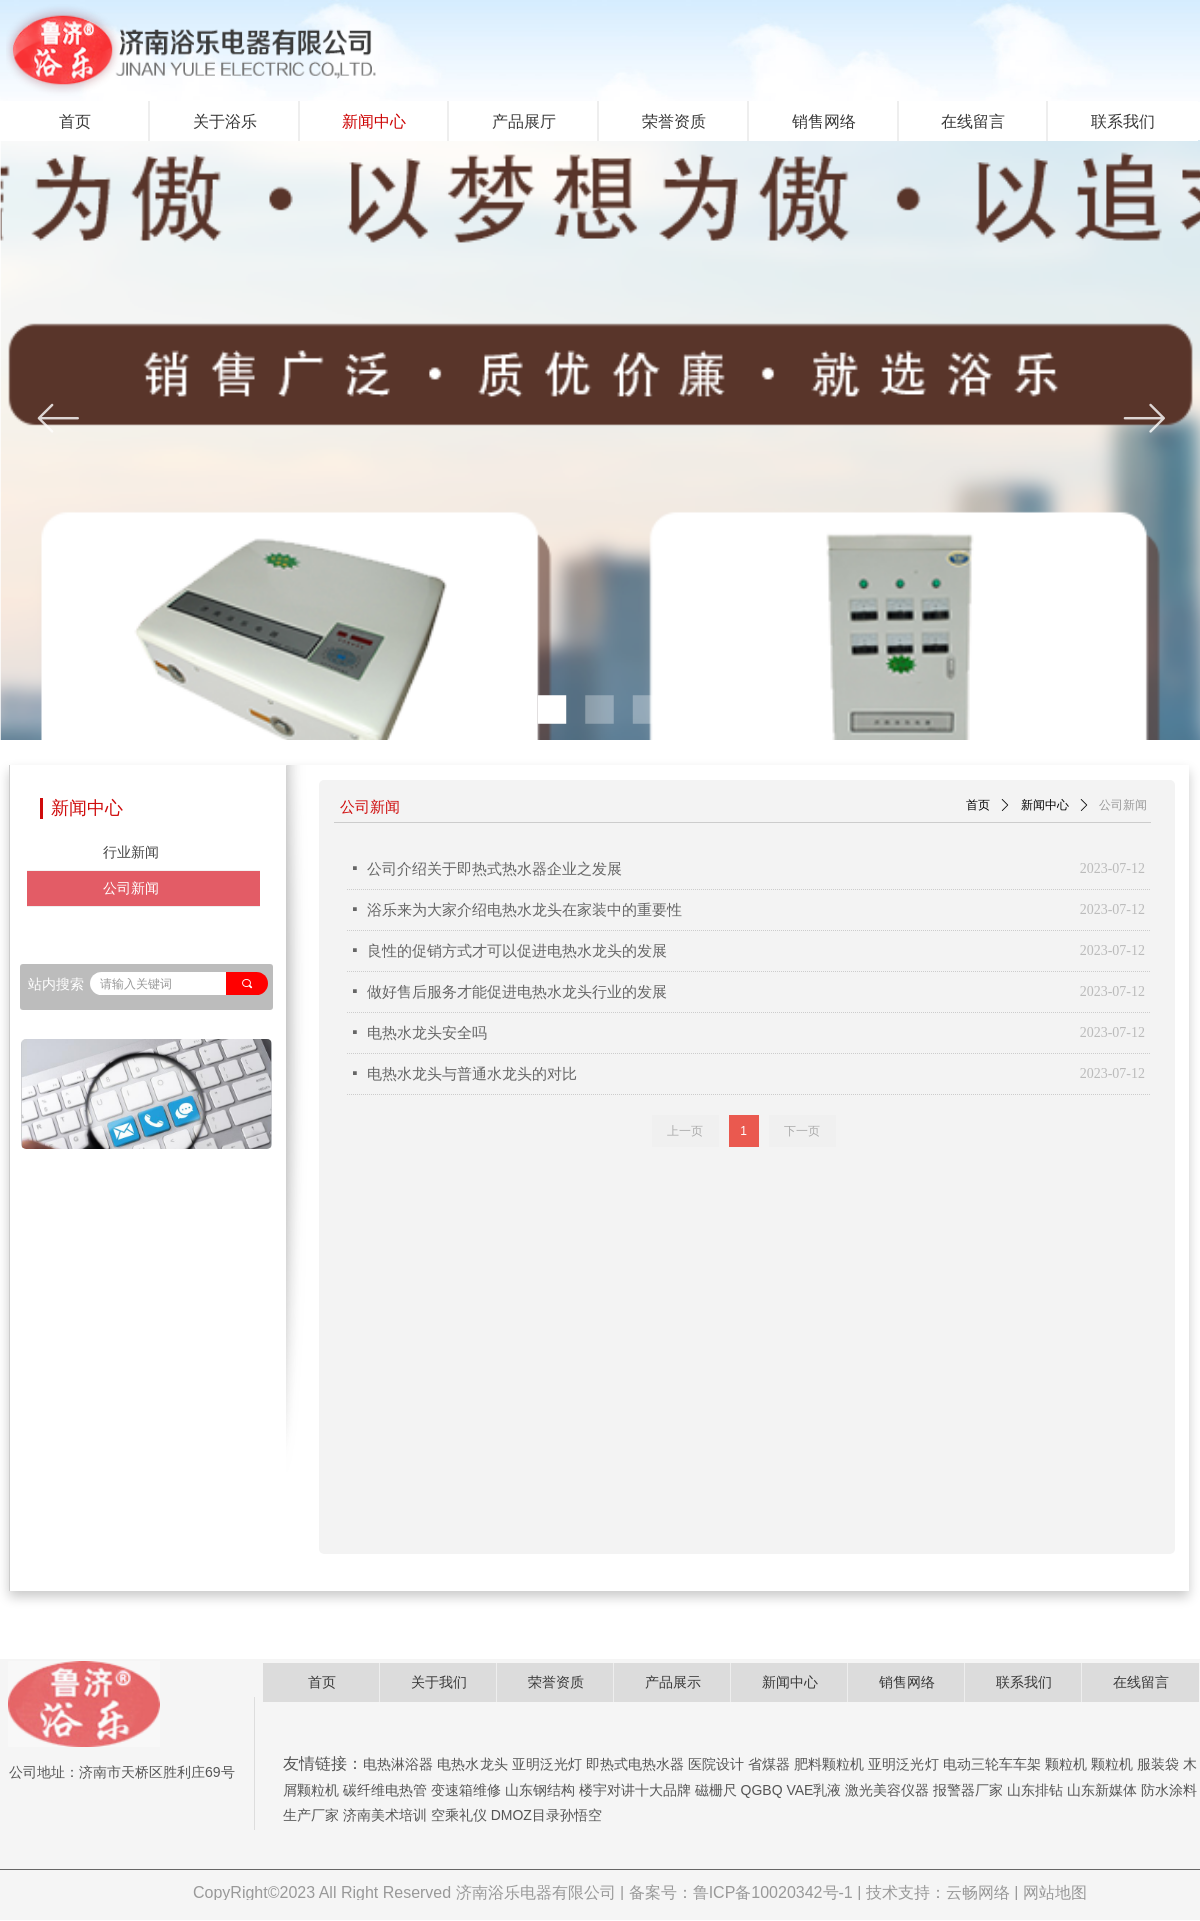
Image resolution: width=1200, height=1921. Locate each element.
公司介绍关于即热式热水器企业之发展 (494, 869)
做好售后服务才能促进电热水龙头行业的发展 (517, 992)
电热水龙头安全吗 (427, 1033)
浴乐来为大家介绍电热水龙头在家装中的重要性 (524, 910)
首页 (978, 805)
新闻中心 (1045, 805)
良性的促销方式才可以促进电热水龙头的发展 (517, 951)
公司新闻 (1123, 805)
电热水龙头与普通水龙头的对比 (472, 1074)
